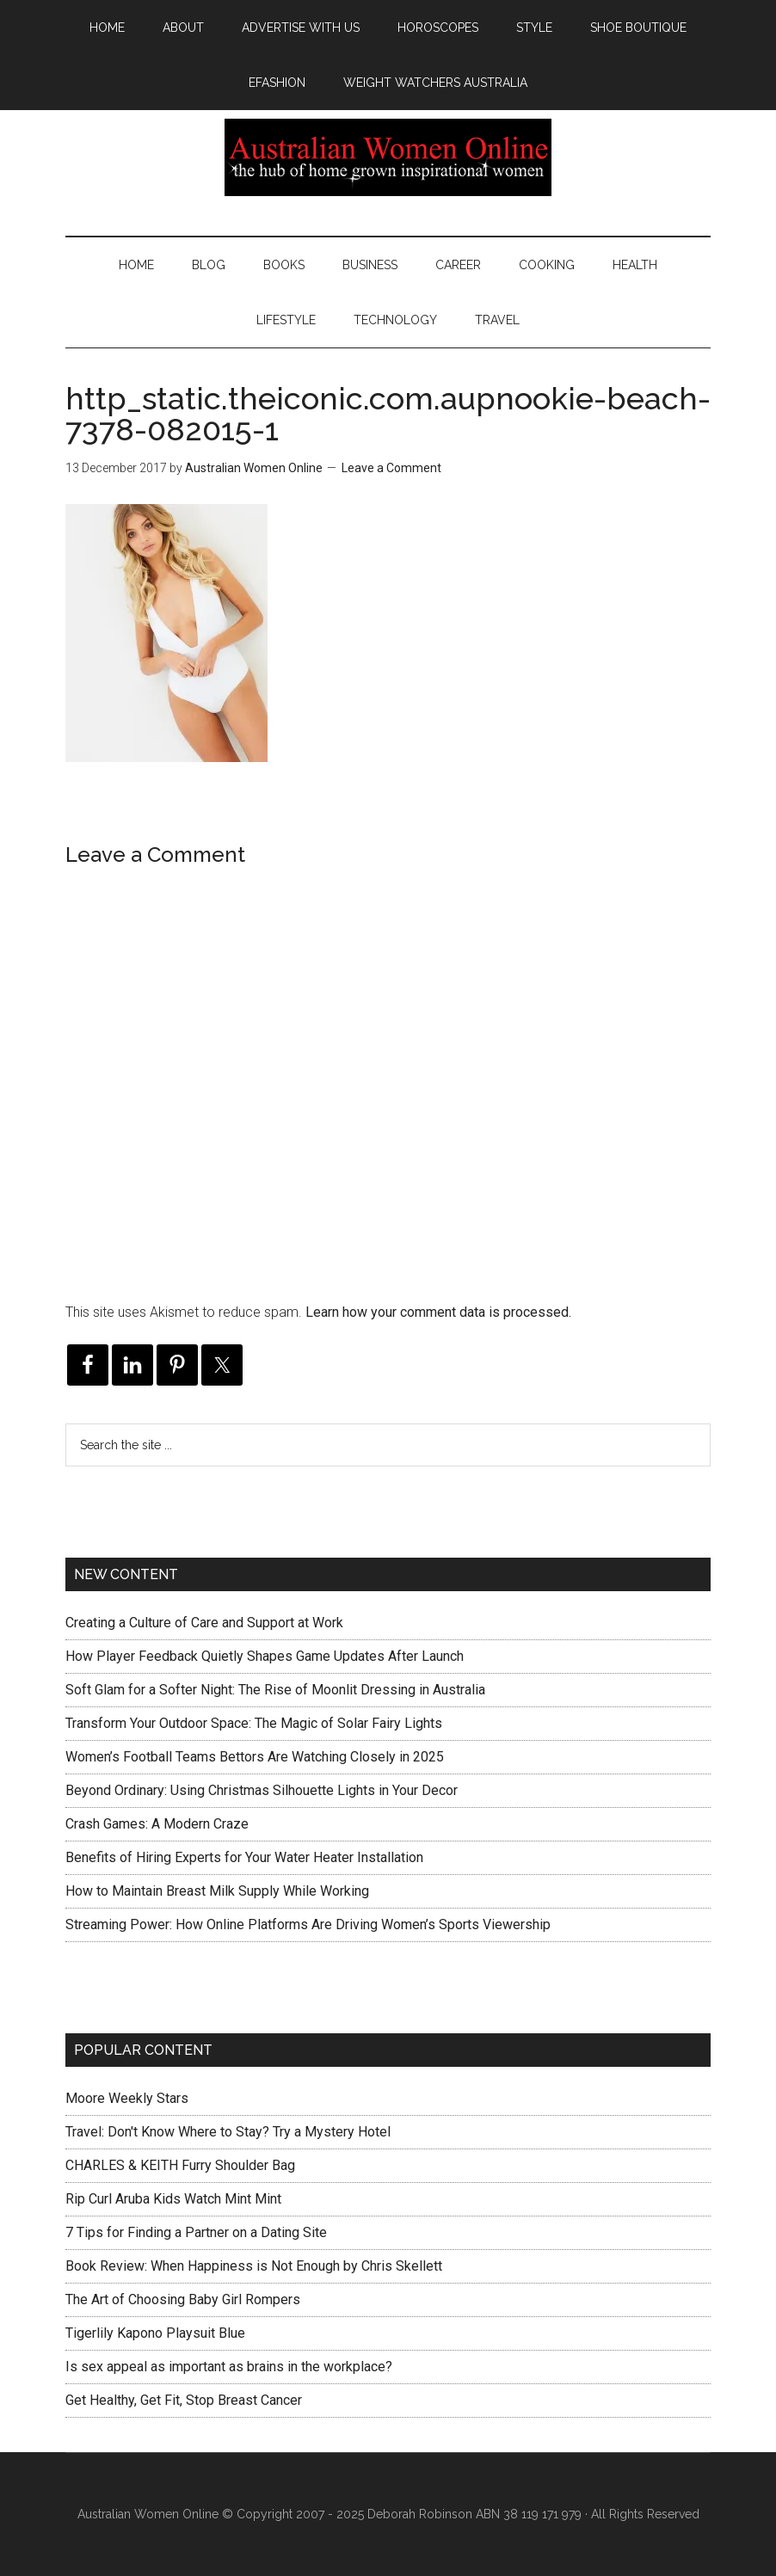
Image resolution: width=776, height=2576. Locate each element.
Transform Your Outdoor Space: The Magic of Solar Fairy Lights (253, 1723)
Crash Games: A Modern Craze (157, 1824)
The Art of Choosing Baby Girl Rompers (182, 2299)
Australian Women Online (388, 157)
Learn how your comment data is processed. (438, 1312)
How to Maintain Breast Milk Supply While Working (217, 1891)
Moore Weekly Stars (126, 2098)
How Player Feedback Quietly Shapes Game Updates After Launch (264, 1656)
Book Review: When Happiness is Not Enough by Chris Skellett (253, 2266)
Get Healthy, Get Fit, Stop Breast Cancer (183, 2400)
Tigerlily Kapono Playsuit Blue (155, 2333)
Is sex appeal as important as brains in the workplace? (228, 2366)
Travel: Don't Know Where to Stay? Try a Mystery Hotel (228, 2132)
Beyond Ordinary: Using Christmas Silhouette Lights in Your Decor (261, 1790)
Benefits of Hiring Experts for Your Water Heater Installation (244, 1857)
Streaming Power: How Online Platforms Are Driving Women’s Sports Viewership (308, 1924)
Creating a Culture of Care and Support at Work (204, 1622)
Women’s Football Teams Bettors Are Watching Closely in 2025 (254, 1757)
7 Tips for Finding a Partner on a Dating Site (196, 2232)
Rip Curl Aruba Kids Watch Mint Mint (173, 2199)
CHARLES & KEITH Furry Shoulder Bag (180, 2165)
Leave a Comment (391, 468)
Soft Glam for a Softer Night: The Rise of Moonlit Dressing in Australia (275, 1689)
